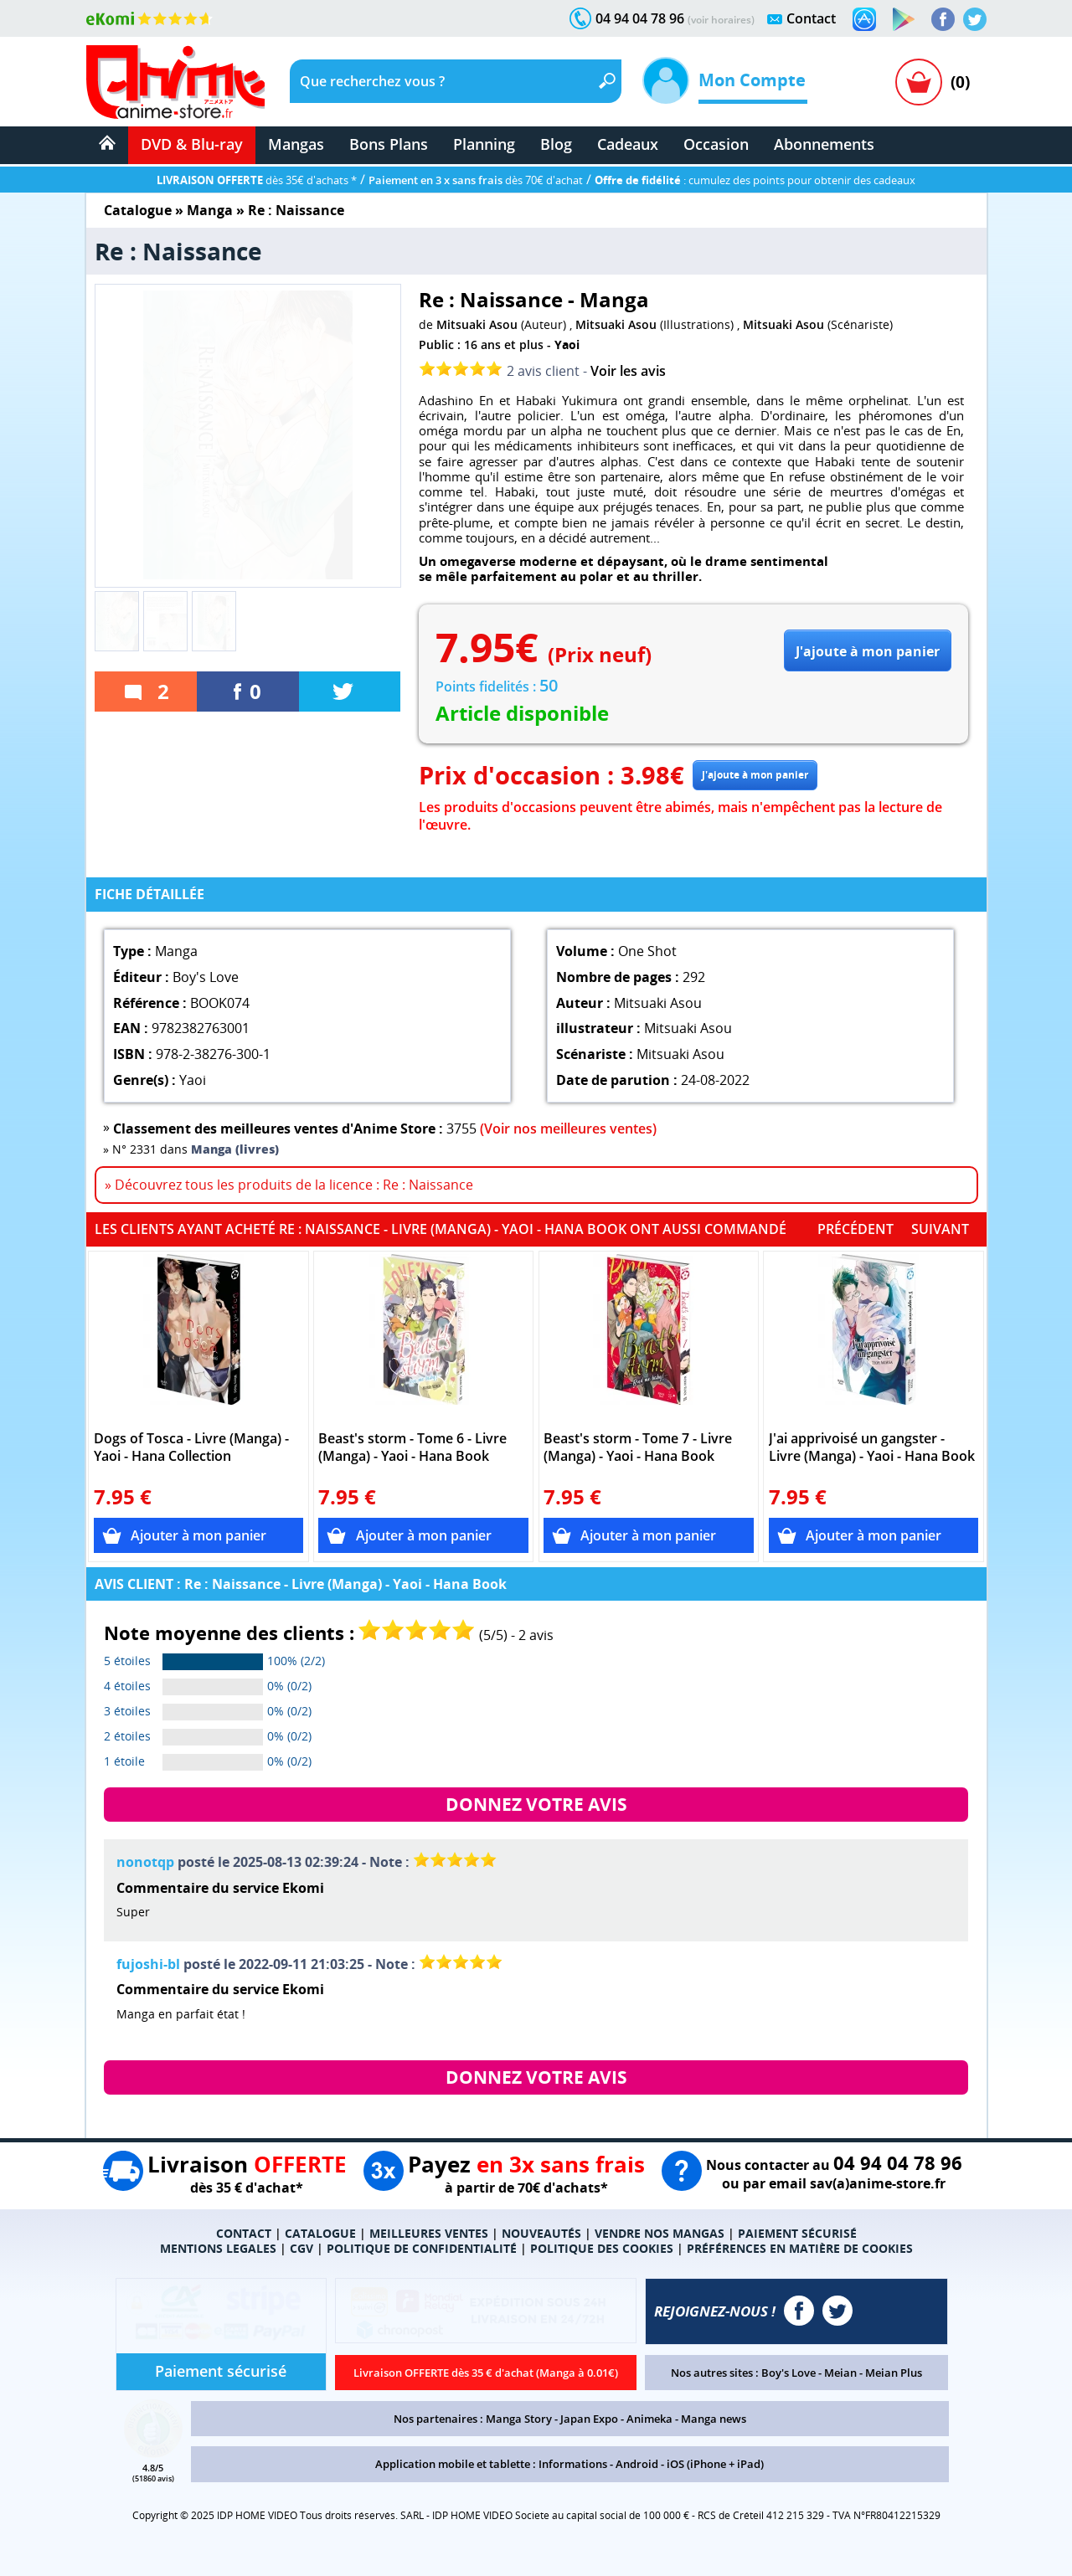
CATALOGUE (320, 2233)
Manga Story (519, 2418)
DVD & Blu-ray (192, 144)
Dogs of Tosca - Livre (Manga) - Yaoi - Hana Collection (191, 1447)
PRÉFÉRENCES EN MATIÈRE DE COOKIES (800, 2248)
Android (637, 2463)
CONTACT (243, 2233)
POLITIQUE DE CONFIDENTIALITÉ (422, 2248)
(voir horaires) (721, 20)
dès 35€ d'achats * (257, 180)
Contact (811, 18)
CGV (301, 2248)
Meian (840, 2372)
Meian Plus (893, 2372)
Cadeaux (627, 144)
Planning (484, 144)
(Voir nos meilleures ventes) (568, 1128)
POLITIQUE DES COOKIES (601, 2248)
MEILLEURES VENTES (428, 2233)
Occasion (716, 144)
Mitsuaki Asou (477, 324)
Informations (573, 2463)
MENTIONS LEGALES (218, 2248)
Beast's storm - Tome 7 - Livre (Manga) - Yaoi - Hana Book (638, 1447)
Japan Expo (589, 2418)
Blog (556, 144)
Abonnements (824, 144)
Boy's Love (788, 2372)
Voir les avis (628, 371)
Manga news (713, 2418)
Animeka (649, 2418)
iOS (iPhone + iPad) (715, 2463)
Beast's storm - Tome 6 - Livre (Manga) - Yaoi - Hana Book (412, 1447)
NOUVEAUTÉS (541, 2233)
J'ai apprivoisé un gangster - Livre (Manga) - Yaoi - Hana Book (872, 1447)
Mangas (296, 144)
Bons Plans (388, 144)
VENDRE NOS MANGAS (659, 2233)
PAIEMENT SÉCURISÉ (797, 2233)
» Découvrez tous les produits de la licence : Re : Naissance (289, 1184)
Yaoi (567, 344)
